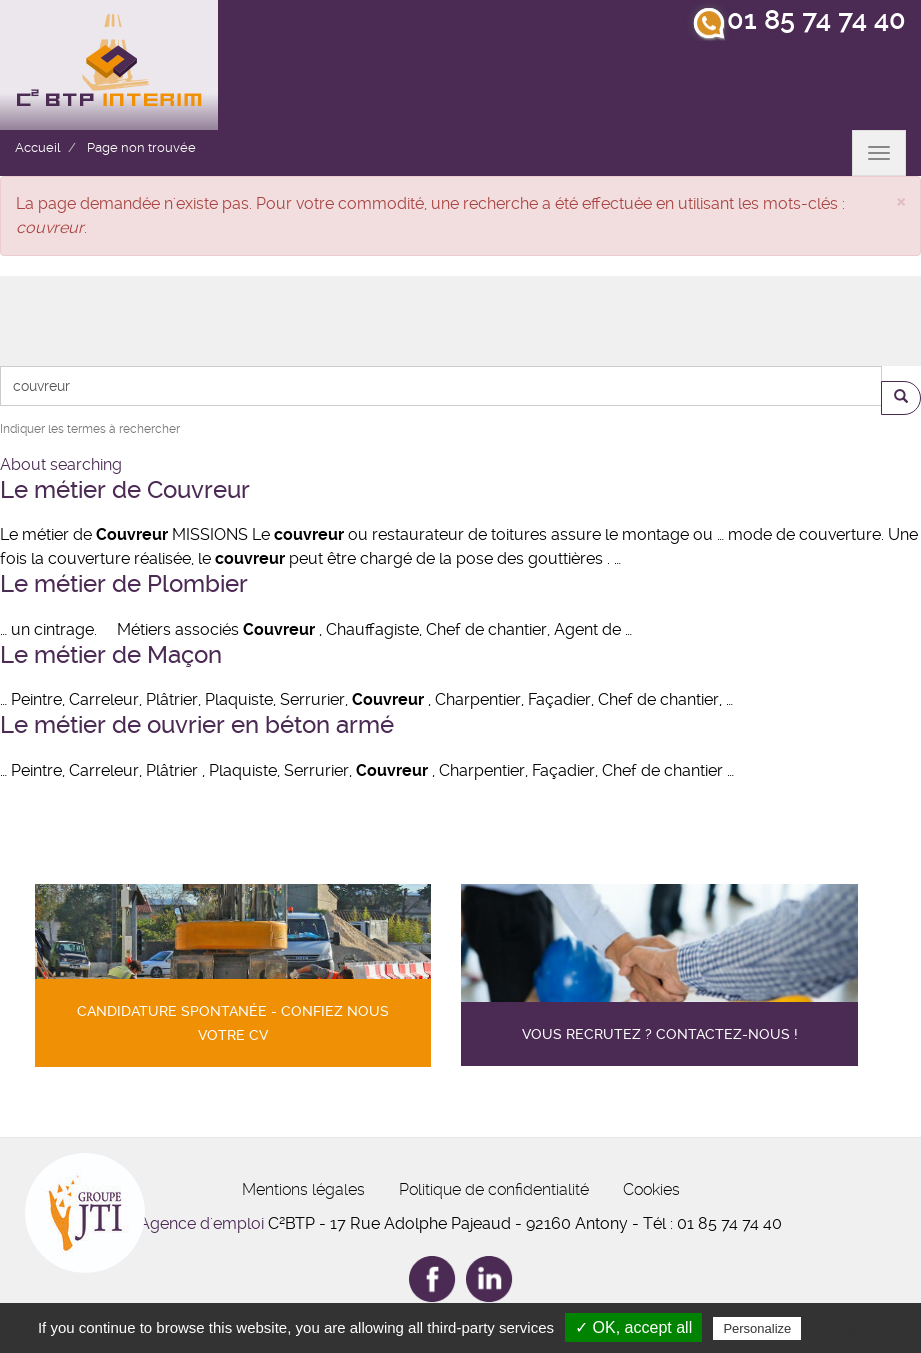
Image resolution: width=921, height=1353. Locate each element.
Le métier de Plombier (124, 584)
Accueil (37, 147)
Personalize (757, 1328)
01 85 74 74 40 (816, 20)
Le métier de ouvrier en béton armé (197, 725)
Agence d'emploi (201, 1223)
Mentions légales (303, 1189)
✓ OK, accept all (633, 1327)
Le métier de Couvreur (125, 490)
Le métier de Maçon (111, 655)
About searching (61, 464)
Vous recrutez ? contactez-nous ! (660, 1034)
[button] (901, 200)
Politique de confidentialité (494, 1189)
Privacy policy (854, 1328)
